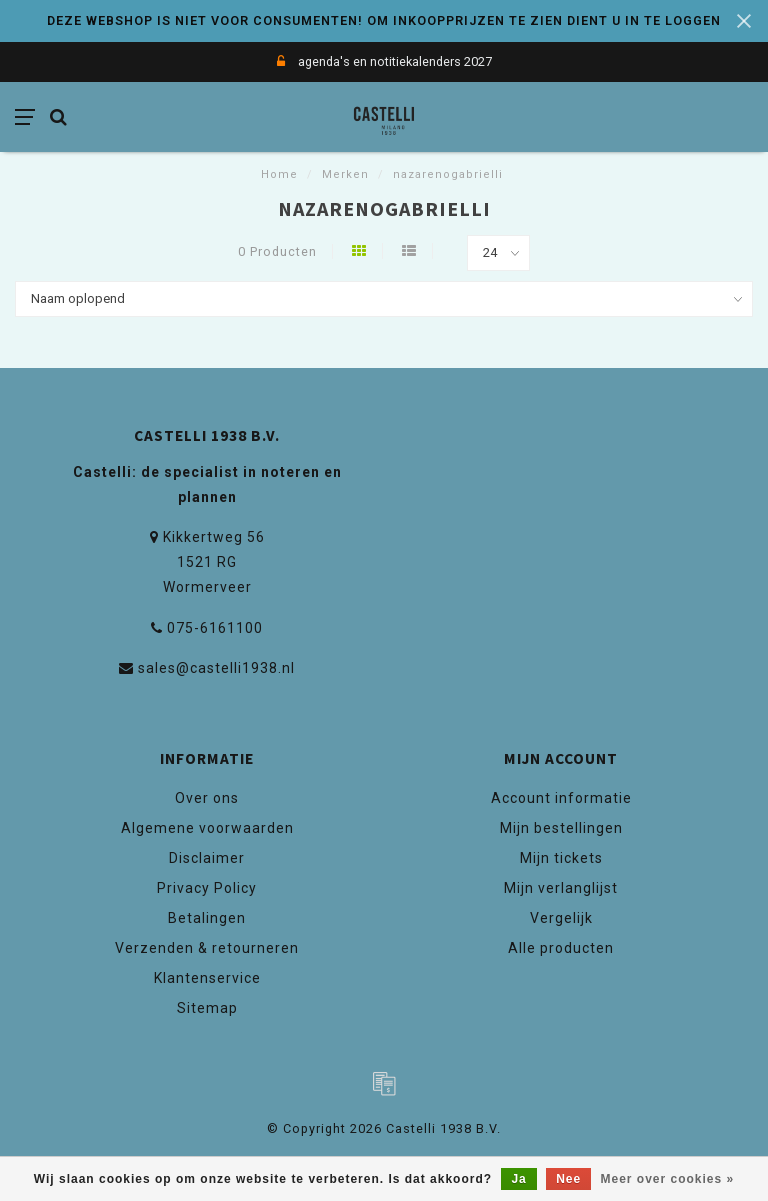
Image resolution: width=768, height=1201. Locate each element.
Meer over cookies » (668, 1179)
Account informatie (561, 798)
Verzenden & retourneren (207, 948)
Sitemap (207, 1008)
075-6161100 (215, 628)
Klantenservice (207, 978)
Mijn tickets (561, 858)
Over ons (207, 798)
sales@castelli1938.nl (216, 668)
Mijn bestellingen (561, 828)
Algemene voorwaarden (207, 828)
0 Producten (277, 251)
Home (279, 174)
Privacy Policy (207, 888)
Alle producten (561, 948)
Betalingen (207, 918)
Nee (568, 1179)
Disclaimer (207, 858)
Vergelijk (561, 918)
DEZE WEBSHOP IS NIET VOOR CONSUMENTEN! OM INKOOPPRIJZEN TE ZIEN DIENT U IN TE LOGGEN (384, 20)
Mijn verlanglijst (561, 888)
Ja (518, 1179)
